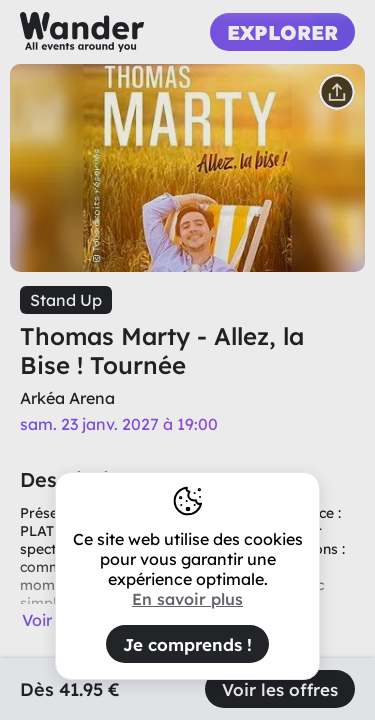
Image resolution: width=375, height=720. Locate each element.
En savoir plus (187, 599)
